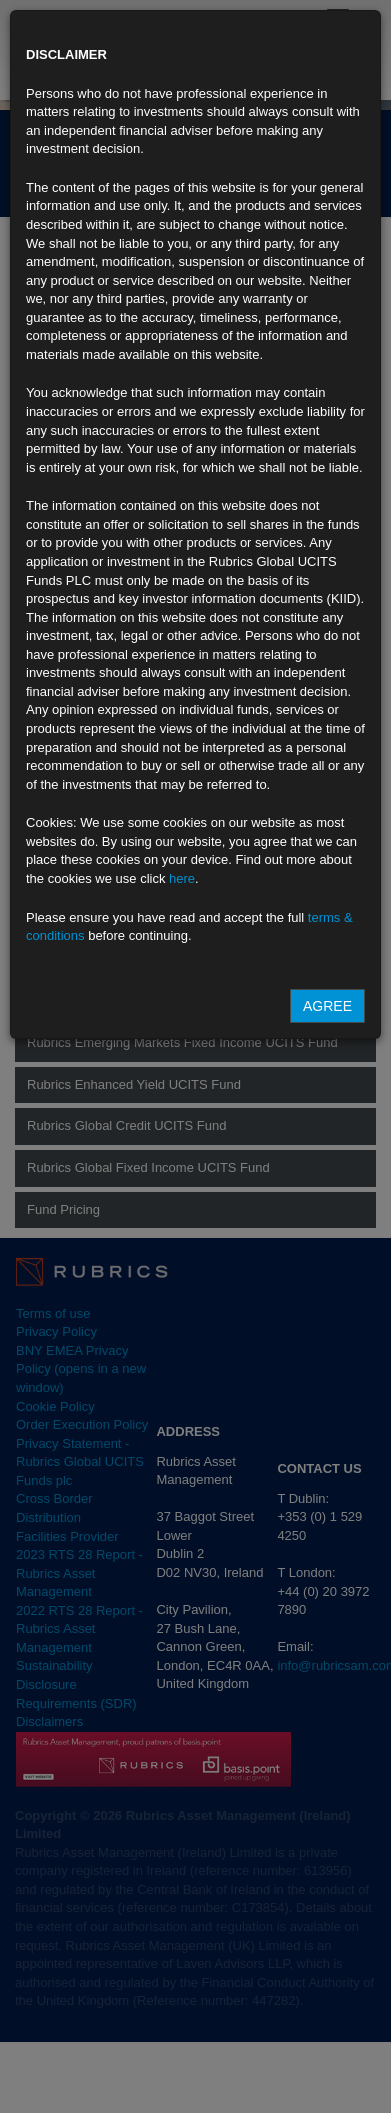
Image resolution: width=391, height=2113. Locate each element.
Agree (327, 1006)
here (182, 878)
